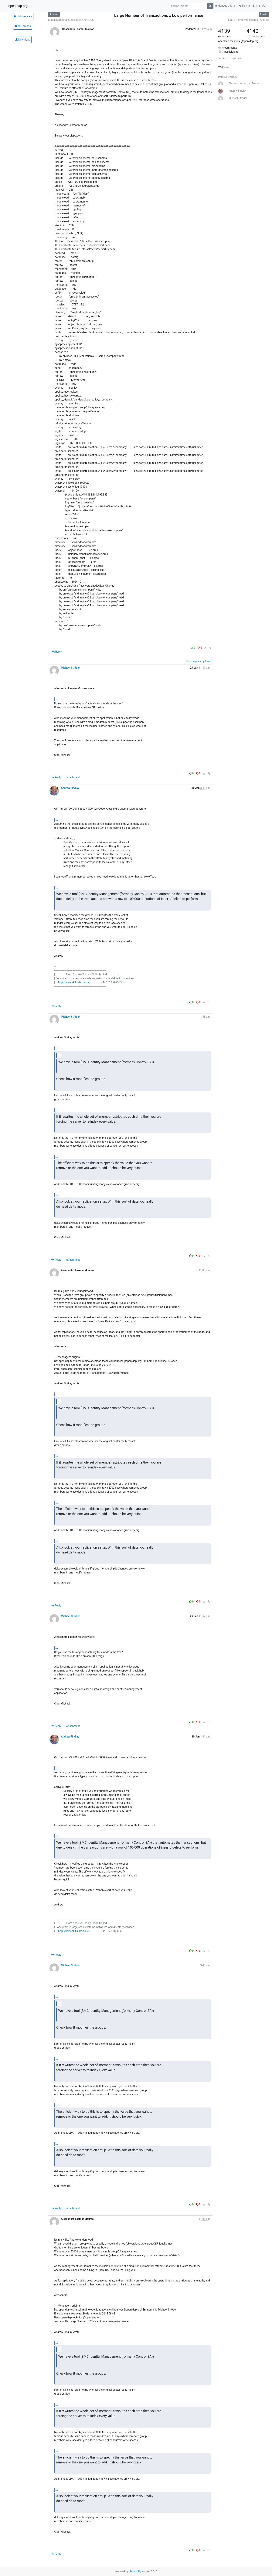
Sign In (244, 5)
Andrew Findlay (70, 787)
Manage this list (225, 5)
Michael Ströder (70, 667)
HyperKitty (135, 2571)
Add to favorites (229, 58)
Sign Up (259, 5)
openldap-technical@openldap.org (238, 41)
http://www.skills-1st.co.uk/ (74, 982)
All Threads (23, 26)
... (56, 699)
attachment (73, 777)
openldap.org (18, 6)
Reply (57, 651)
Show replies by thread (199, 661)
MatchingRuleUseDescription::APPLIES (71, 19)
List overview (22, 16)
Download (22, 39)
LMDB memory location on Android (248, 19)
